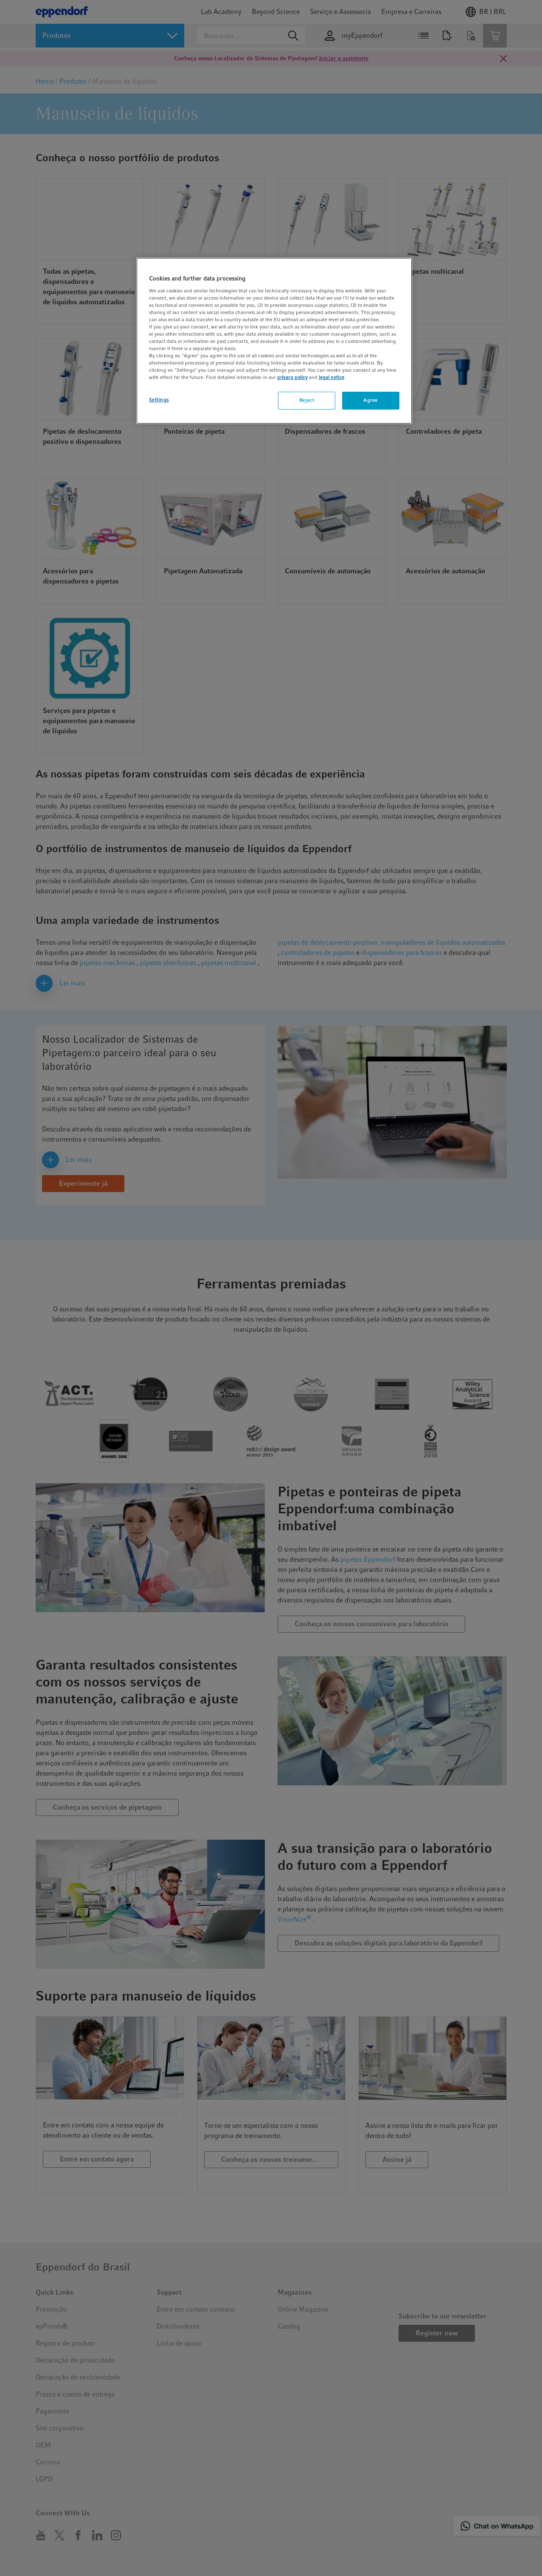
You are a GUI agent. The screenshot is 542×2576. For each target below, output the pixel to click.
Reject (306, 400)
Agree (370, 400)
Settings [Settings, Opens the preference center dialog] (159, 400)
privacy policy (292, 377)
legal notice (331, 377)
